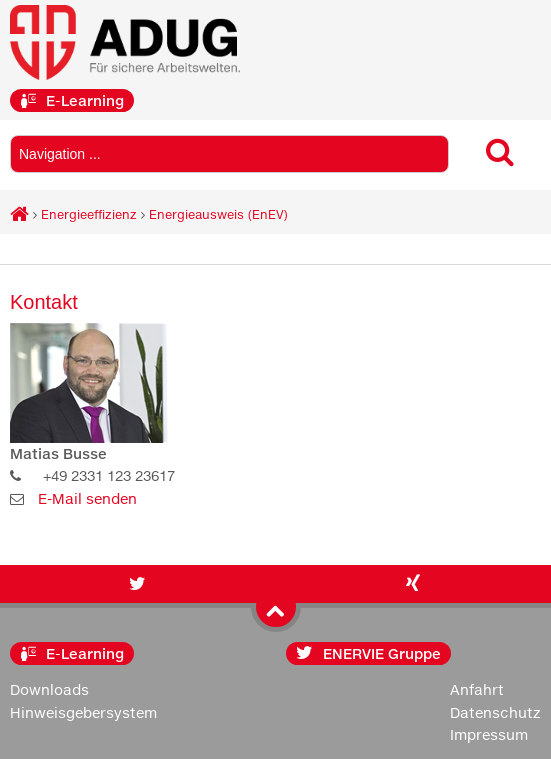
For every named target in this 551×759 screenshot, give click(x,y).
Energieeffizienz (89, 214)
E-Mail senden (87, 498)
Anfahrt (477, 689)
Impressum (489, 734)
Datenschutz (495, 712)
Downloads (49, 689)
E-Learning (72, 100)
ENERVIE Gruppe (368, 653)
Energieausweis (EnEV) (218, 214)
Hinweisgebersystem (83, 712)
